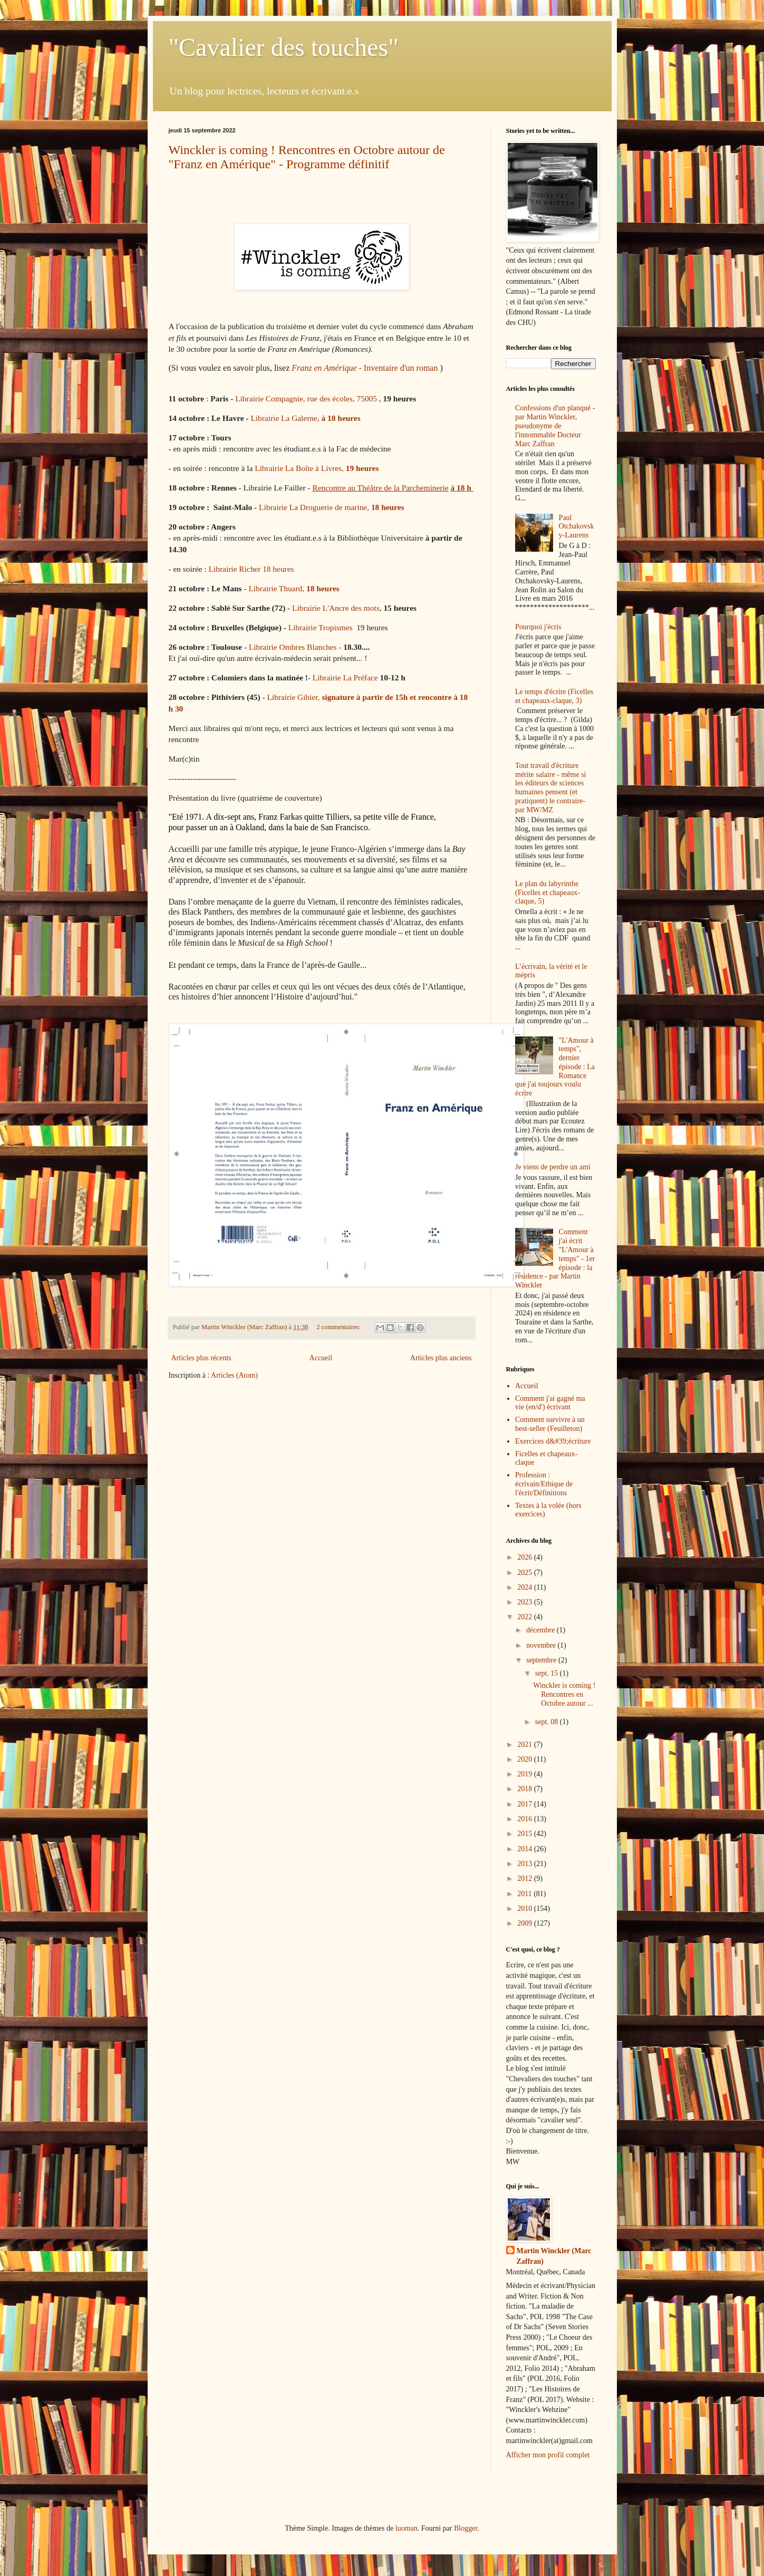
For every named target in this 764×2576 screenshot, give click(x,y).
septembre (542, 1660)
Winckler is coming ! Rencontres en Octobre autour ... (564, 1694)
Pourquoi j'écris (538, 627)
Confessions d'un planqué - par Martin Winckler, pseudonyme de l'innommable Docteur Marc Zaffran (555, 425)
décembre (541, 1630)
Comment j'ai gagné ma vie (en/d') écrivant (550, 1403)
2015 (525, 1834)
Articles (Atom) (234, 1375)
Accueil (321, 1358)
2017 (525, 1804)
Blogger (465, 2528)
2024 (525, 1587)
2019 (525, 1774)
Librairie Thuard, (294, 588)
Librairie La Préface (345, 677)
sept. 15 (547, 1673)
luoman (406, 2528)
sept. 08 (547, 1722)
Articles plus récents (201, 1358)
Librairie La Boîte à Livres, (318, 468)
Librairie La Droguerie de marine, (331, 507)
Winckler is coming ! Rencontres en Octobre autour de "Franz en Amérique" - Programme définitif (307, 157)
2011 (525, 1894)
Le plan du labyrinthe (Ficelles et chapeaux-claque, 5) (547, 893)
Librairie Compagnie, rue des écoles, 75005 (307, 398)
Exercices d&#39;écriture (553, 1441)
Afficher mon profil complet (548, 2455)
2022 (525, 1617)
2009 (525, 1923)
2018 (525, 1789)
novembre (541, 1645)
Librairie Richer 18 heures (251, 568)
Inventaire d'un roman (365, 367)
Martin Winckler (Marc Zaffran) (554, 2256)
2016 (525, 1819)
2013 (525, 1864)
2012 (525, 1878)
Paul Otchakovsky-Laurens (576, 527)
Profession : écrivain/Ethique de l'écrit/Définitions (544, 1484)
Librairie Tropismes (320, 627)
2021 (525, 1744)
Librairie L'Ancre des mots (336, 607)
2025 (525, 1573)
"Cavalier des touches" (284, 47)
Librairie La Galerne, (305, 418)
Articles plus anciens (441, 1358)
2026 (525, 1557)
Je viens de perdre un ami (553, 1167)
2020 (525, 1759)
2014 (525, 1849)
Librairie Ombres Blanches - (296, 646)
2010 (525, 1908)
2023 (525, 1602)
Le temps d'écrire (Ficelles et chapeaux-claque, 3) (554, 696)
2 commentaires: (339, 1327)
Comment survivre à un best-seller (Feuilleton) (550, 1424)
